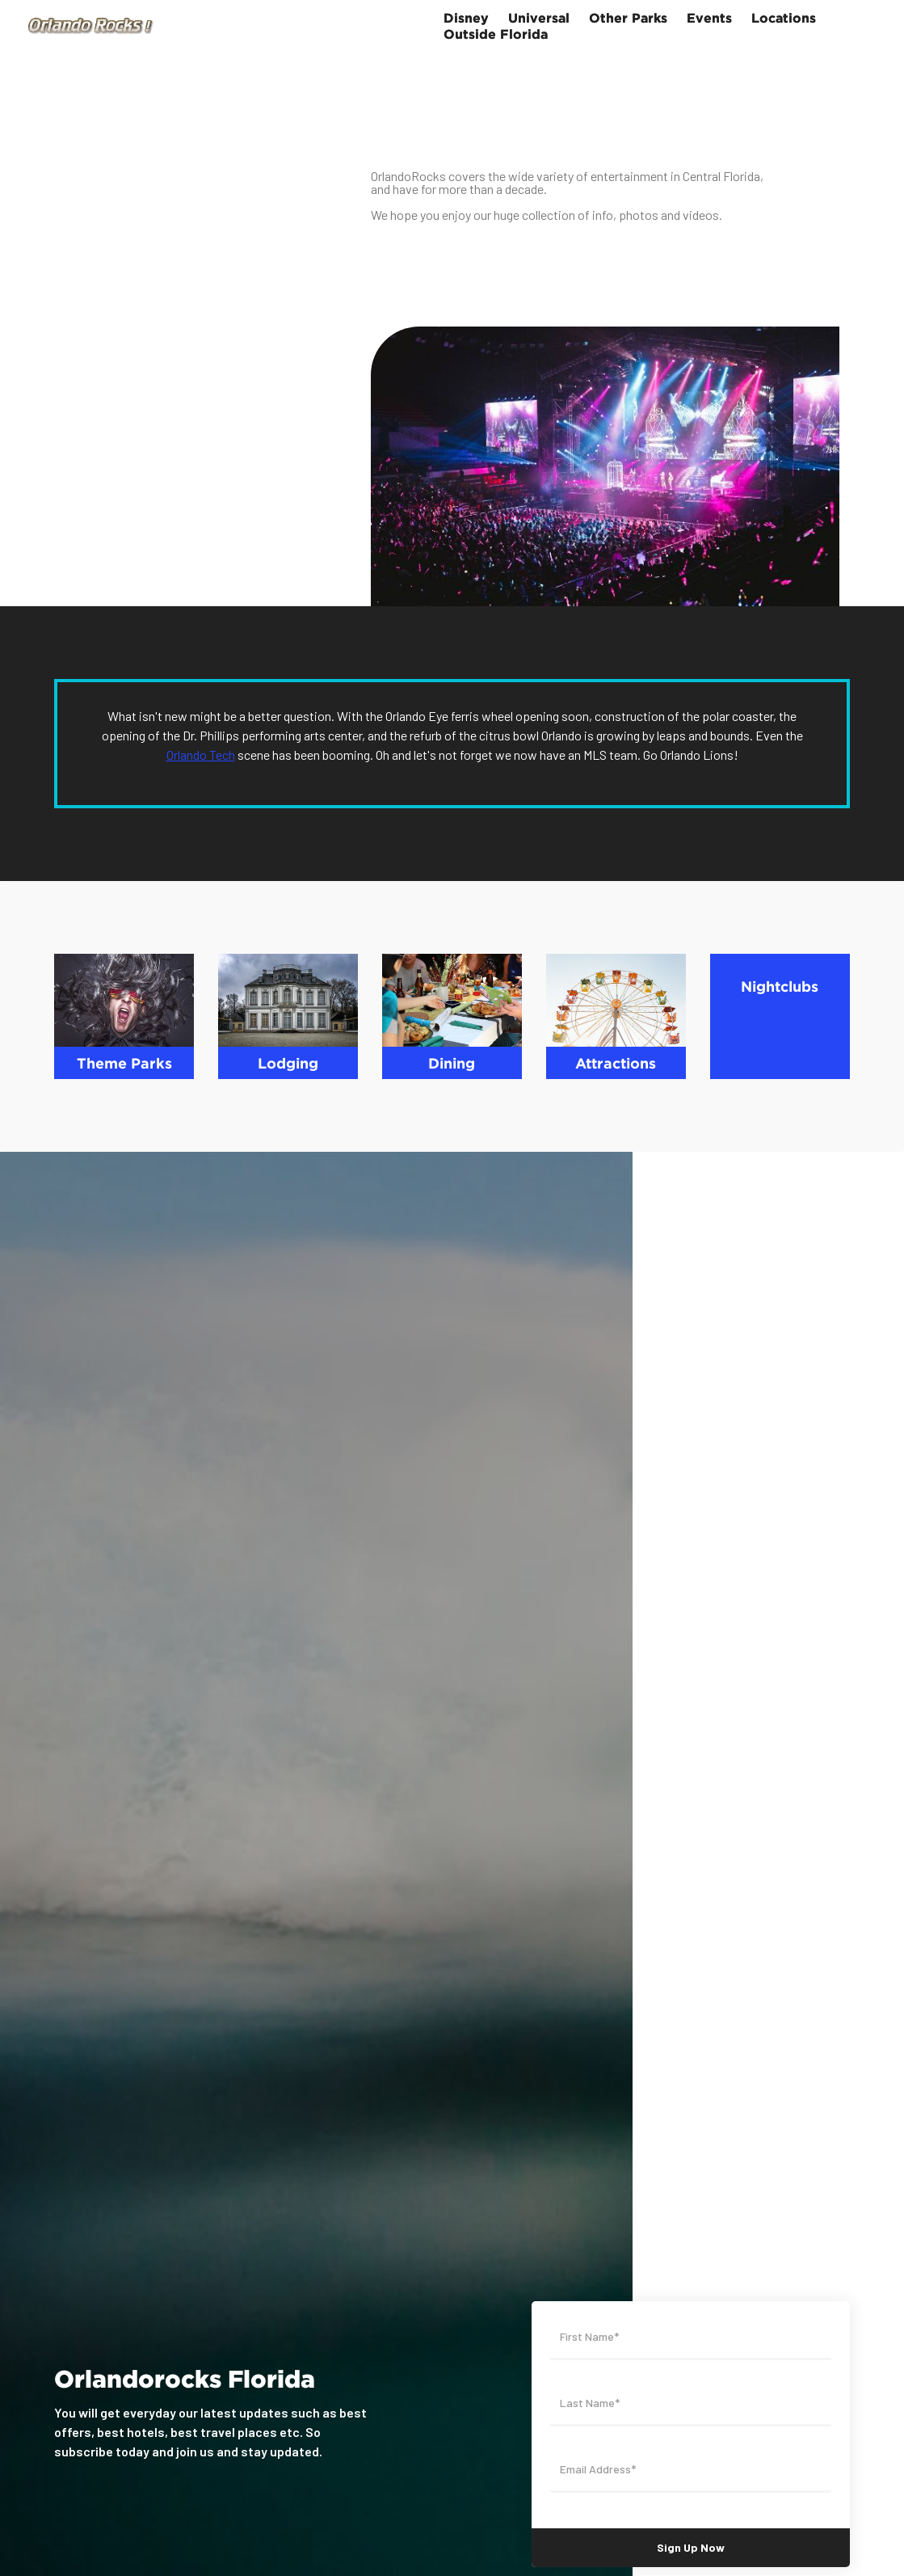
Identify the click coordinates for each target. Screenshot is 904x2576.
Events (709, 18)
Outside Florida (496, 34)
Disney (466, 18)
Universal (539, 18)
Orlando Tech (200, 754)
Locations (783, 18)
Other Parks (628, 18)
